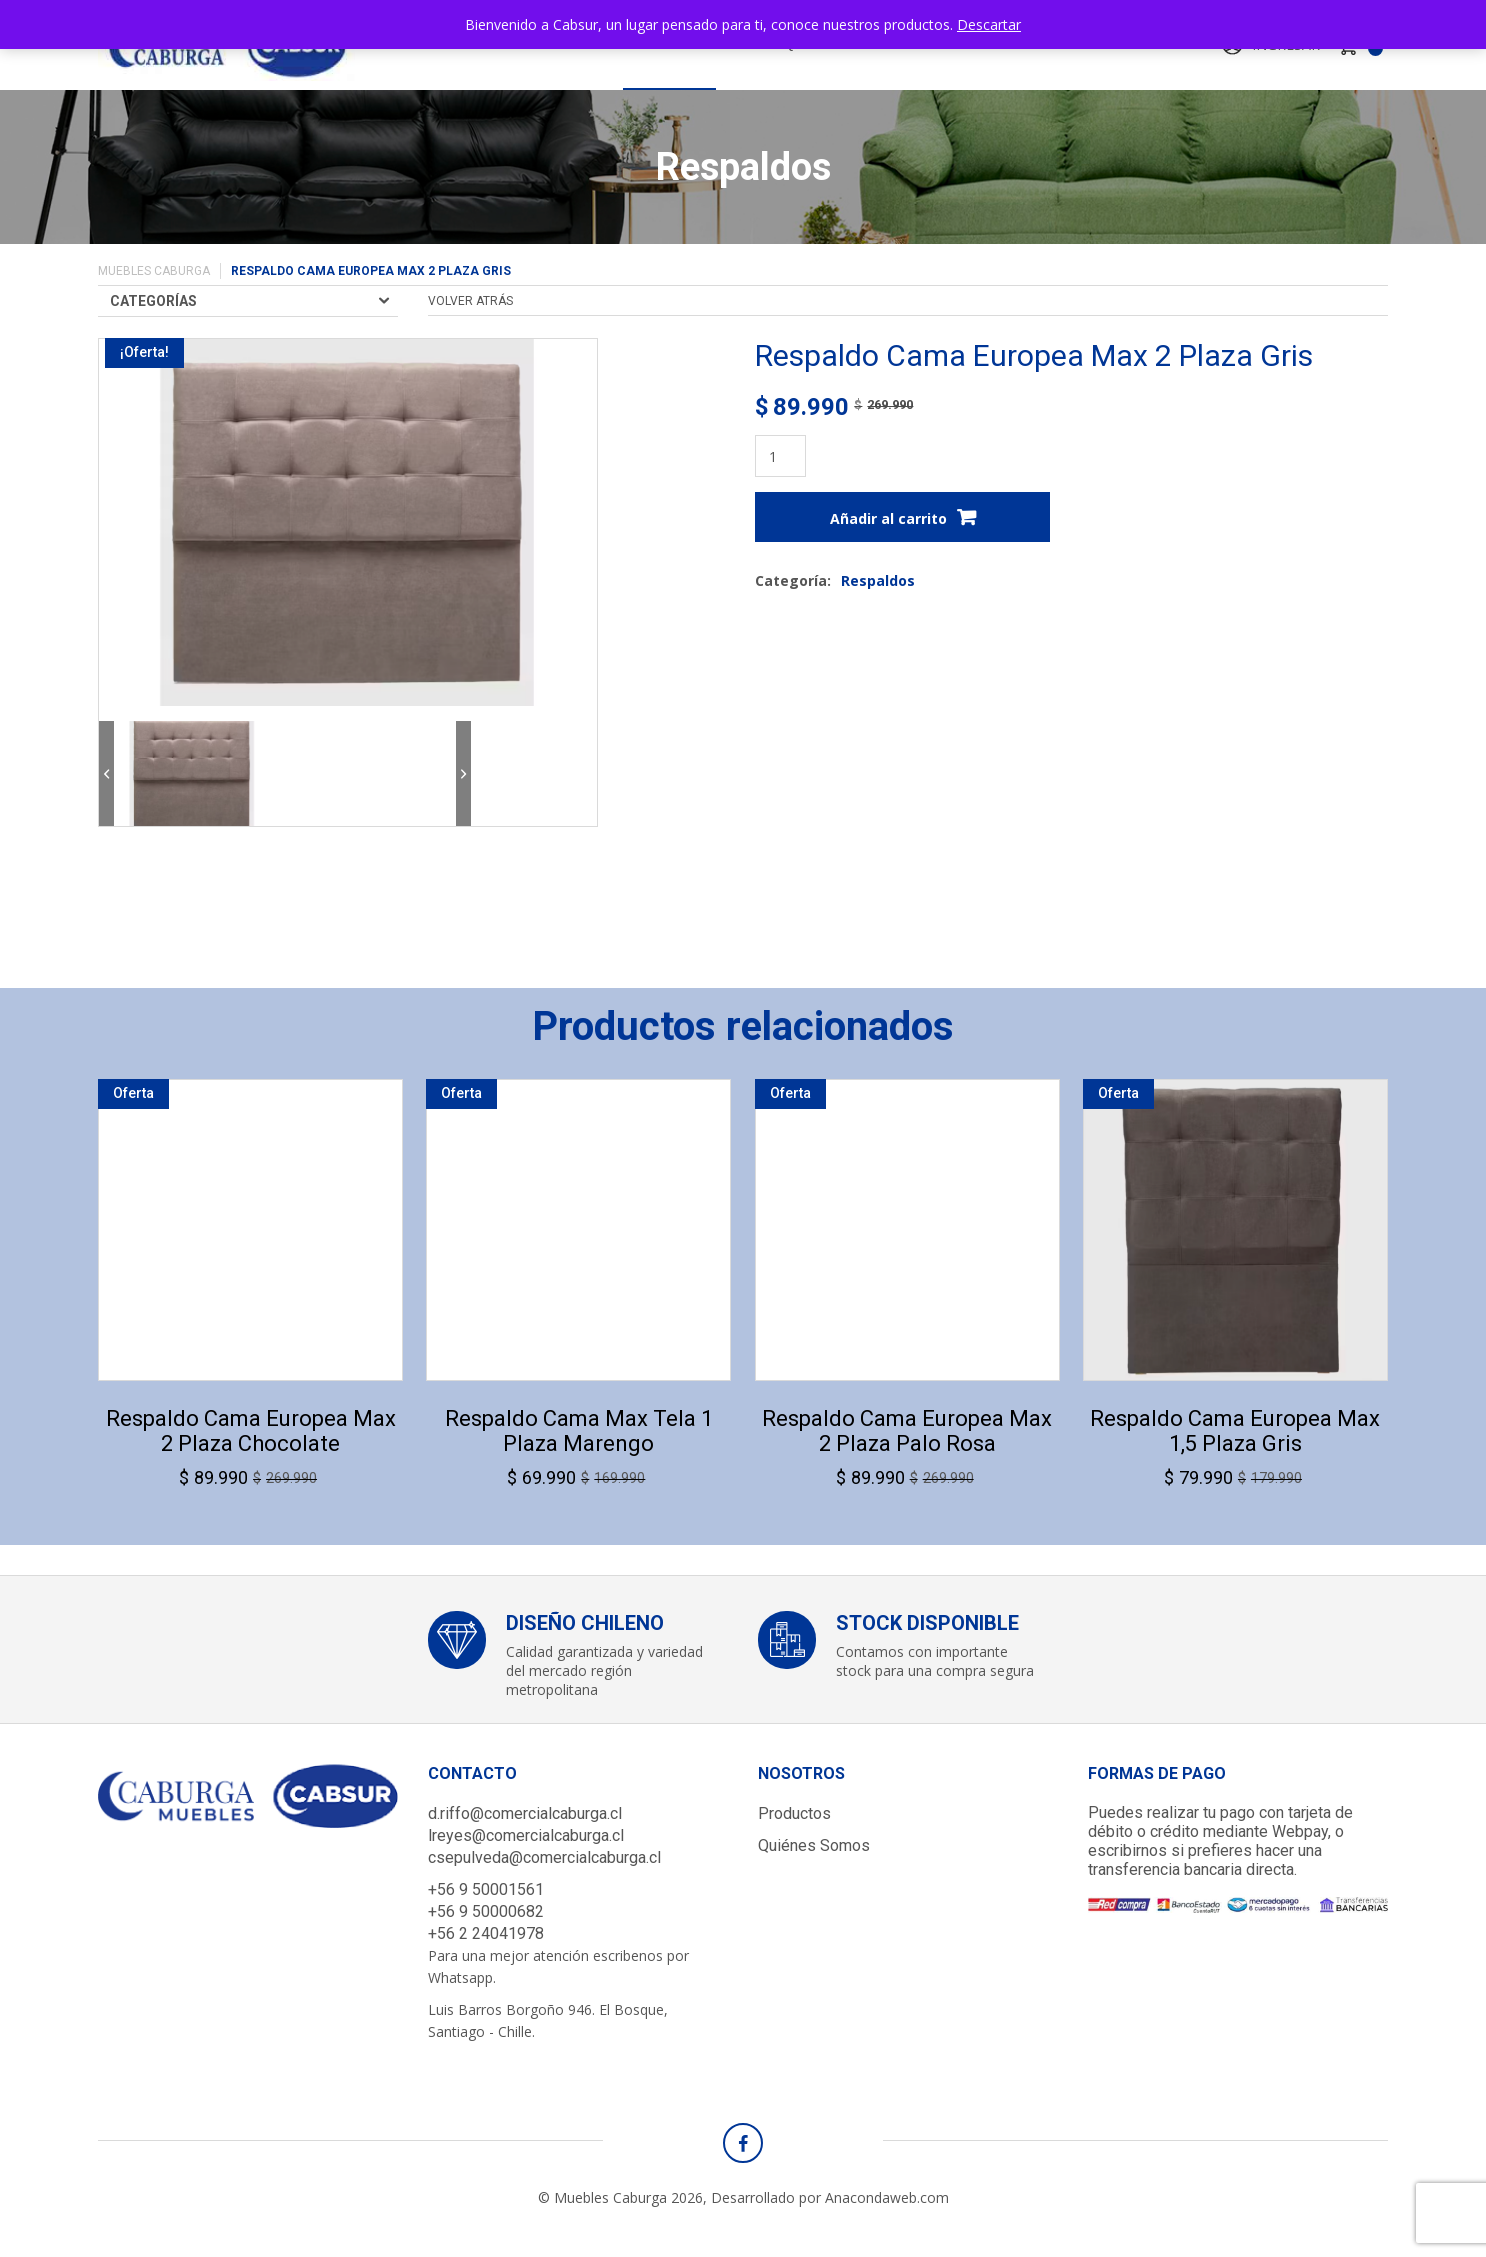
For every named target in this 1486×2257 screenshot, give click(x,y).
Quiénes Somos (814, 1845)
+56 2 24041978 (486, 1933)
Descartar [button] (989, 24)
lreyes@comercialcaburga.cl (526, 1835)
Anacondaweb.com (887, 2197)
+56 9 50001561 (486, 1889)
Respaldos (878, 580)
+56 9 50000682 (486, 1911)
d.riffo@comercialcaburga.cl (525, 1813)
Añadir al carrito (888, 518)
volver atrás (470, 301)
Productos (794, 1813)
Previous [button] (106, 773)
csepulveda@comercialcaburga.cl (544, 1857)
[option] (192, 773)
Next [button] (463, 773)
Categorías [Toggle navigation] (153, 301)
